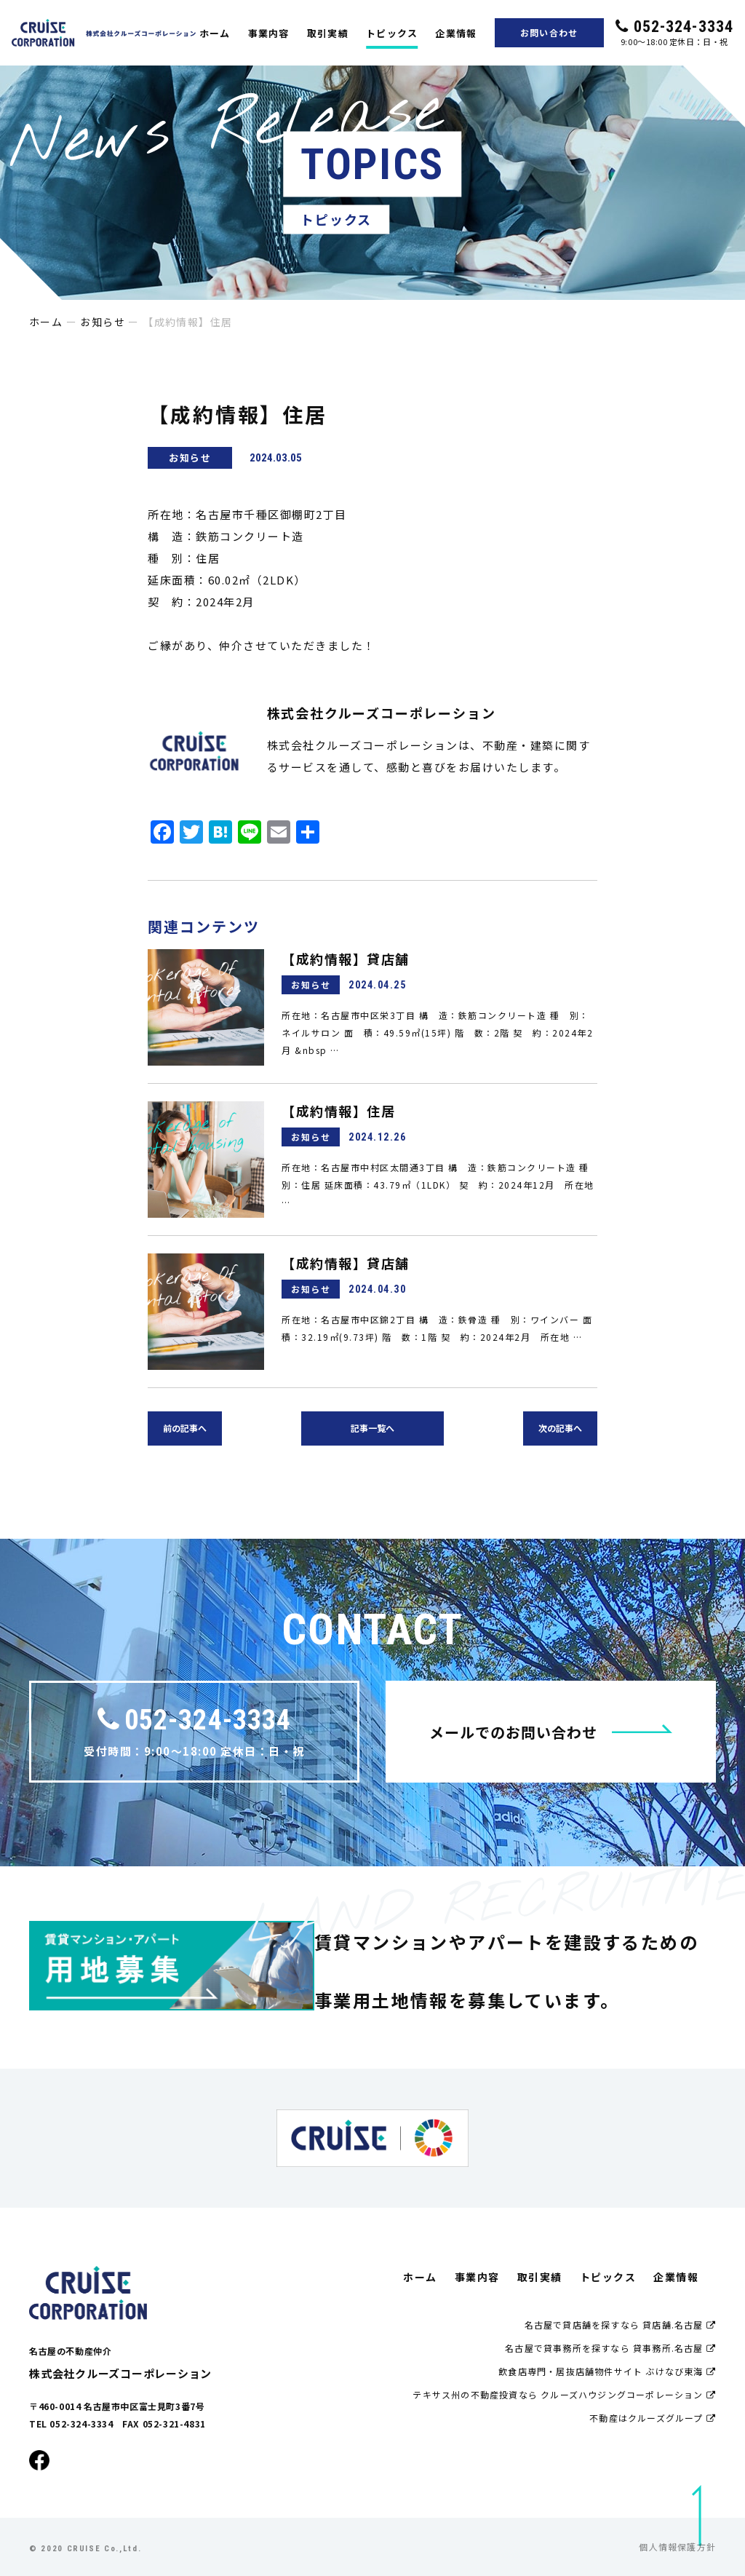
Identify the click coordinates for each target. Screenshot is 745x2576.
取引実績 (327, 33)
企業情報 (456, 33)
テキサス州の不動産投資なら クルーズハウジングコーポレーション (564, 2394)
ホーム (215, 33)
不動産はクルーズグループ (652, 2417)
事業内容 (269, 33)
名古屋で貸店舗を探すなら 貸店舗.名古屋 (620, 2324)
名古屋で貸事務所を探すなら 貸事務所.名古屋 (610, 2348)
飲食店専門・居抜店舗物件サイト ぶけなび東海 (607, 2371)
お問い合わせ (549, 32)
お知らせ (102, 321)
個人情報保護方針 (677, 2546)
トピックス (392, 33)
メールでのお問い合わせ (551, 1732)
